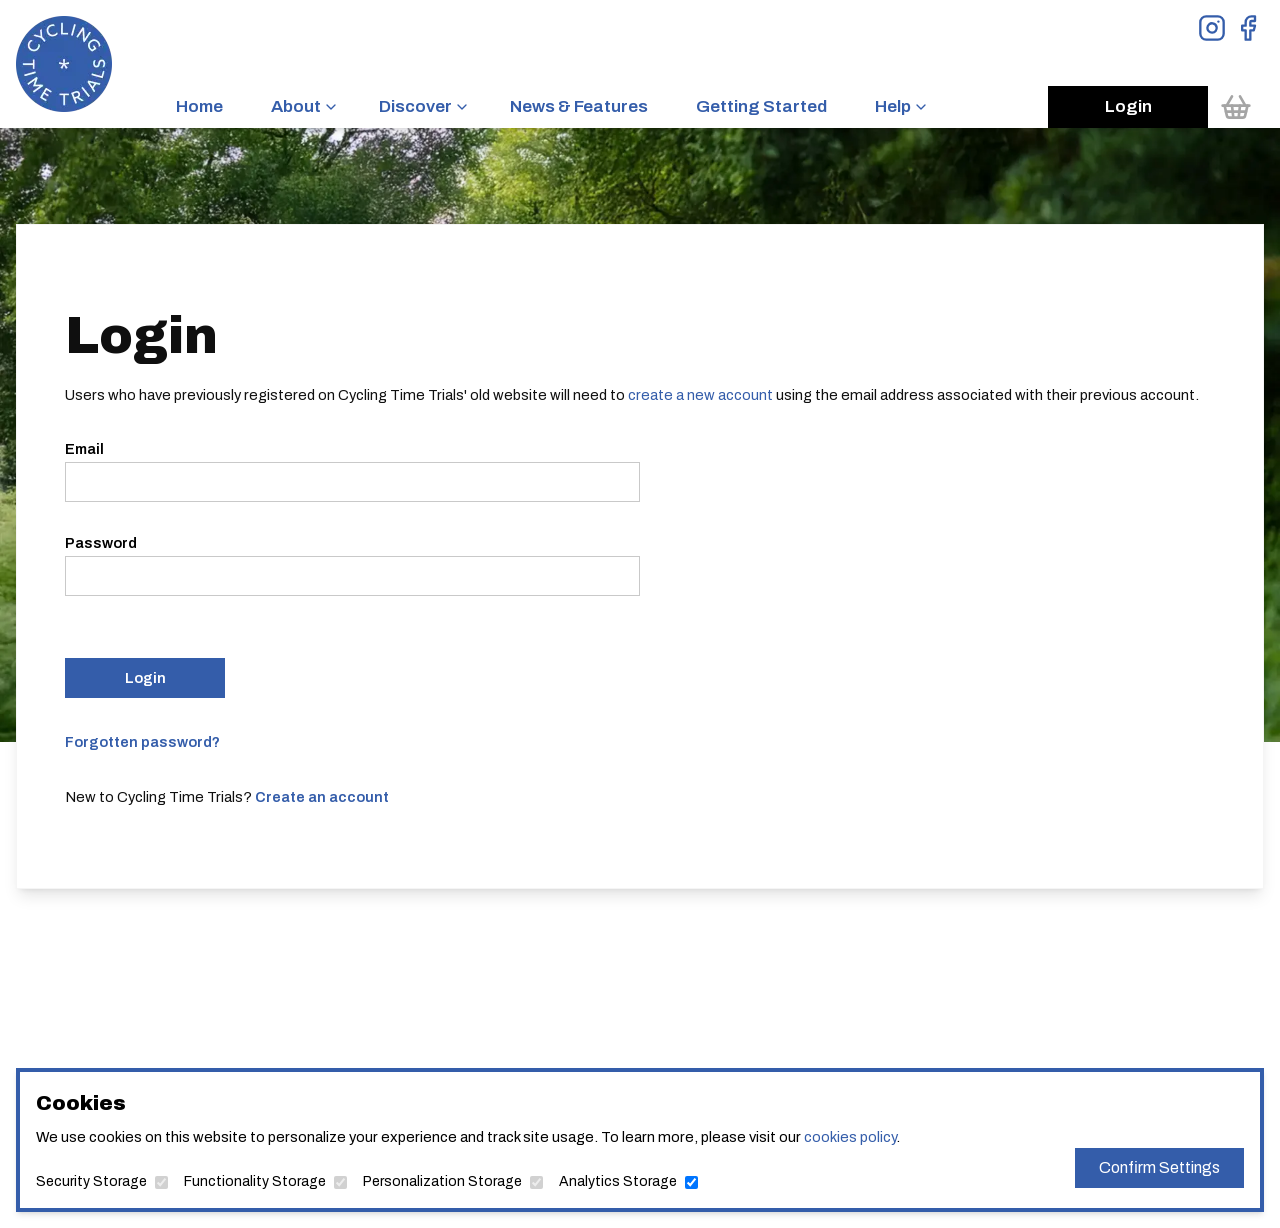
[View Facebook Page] (1248, 28)
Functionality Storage (255, 1181)
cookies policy (850, 1137)
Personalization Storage (442, 1181)
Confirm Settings (1159, 1167)
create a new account (700, 395)
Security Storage (91, 1181)
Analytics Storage (618, 1181)
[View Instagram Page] (1212, 28)
